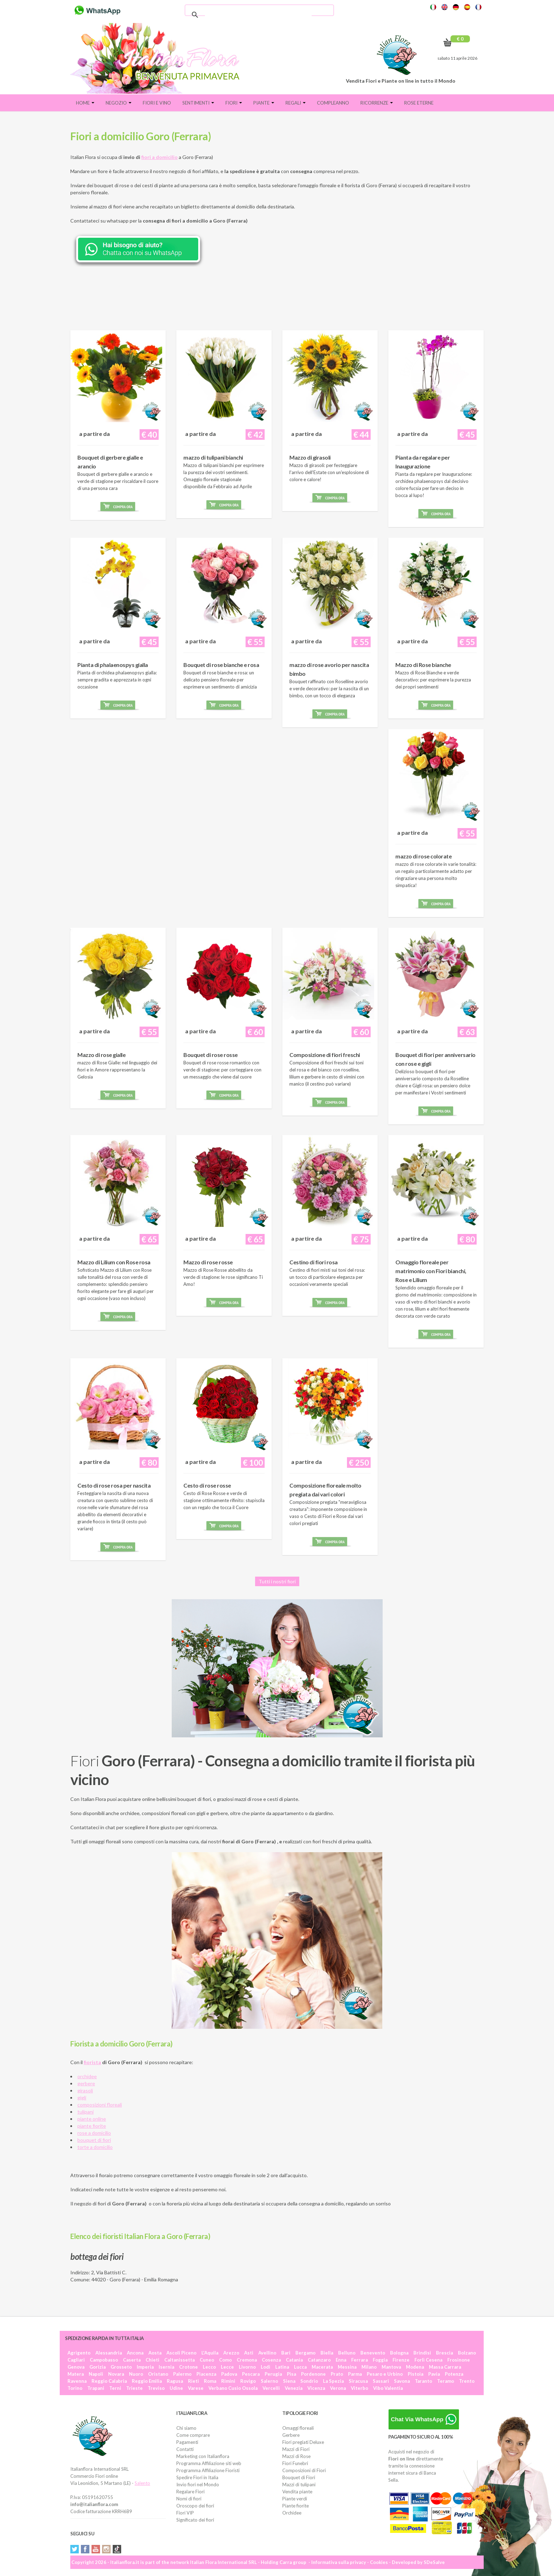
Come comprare (193, 2435)
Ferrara (359, 2360)
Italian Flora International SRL (223, 2562)
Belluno (346, 2353)
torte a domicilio (95, 2147)
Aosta (154, 2353)
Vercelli (271, 2388)
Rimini (228, 2381)
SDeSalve (434, 2562)
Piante (263, 103)
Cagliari (76, 2360)
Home (85, 103)
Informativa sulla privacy (338, 2562)
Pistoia (415, 2374)
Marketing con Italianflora (202, 2456)
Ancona (135, 2353)
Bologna (399, 2353)
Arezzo (231, 2353)
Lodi (265, 2367)
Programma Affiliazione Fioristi (208, 2470)
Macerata (322, 2367)
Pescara (251, 2374)
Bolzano (467, 2353)
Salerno (269, 2381)
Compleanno (333, 103)
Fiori (233, 103)
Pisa (291, 2374)
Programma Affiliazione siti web (208, 2463)
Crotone (188, 2367)
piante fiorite (91, 2126)
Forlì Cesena (428, 2360)
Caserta (132, 2360)
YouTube (96, 2549)
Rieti (193, 2381)
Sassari (381, 2381)
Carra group (292, 2562)
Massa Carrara (445, 2367)
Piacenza (206, 2374)
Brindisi (422, 2353)
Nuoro (136, 2374)
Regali (295, 103)
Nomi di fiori (188, 2498)
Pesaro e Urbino (385, 2374)
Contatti (185, 2449)
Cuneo (207, 2360)
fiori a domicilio (159, 157)
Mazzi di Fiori (296, 2449)
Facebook (85, 2549)
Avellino (267, 2353)
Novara (116, 2374)
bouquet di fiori (94, 2140)
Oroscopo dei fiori (195, 2506)
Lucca (300, 2367)
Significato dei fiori (195, 2520)
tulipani (85, 2112)
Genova (75, 2367)
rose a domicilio (94, 2133)
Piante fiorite (295, 2506)
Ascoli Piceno (181, 2353)
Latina (282, 2367)
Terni (115, 2388)
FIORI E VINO (157, 103)
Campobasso (104, 2360)
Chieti (152, 2360)
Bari (285, 2353)
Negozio (118, 103)
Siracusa (358, 2381)
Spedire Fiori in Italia (197, 2477)
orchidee (87, 2076)
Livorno (247, 2367)
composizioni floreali (99, 2105)
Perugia (273, 2374)
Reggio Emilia (147, 2381)
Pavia (434, 2374)
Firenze (401, 2360)
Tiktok (117, 2549)
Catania (294, 2360)
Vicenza (316, 2388)
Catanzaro (319, 2360)
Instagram (106, 2549)
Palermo (182, 2374)
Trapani (95, 2388)
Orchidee (291, 2513)
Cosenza (271, 2360)
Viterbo (359, 2388)
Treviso (156, 2388)
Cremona (247, 2360)
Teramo (445, 2381)
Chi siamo (186, 2428)
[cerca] (258, 15)
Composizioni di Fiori (304, 2470)
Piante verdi (294, 2498)
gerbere (86, 2083)
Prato (337, 2374)
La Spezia (333, 2381)
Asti (248, 2353)
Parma (355, 2374)
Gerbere (291, 2435)
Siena (289, 2381)
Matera (75, 2374)
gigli (81, 2098)
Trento (467, 2381)
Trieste (134, 2388)
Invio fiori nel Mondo (197, 2484)
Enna (341, 2360)
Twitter (74, 2549)
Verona (338, 2388)
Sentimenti (198, 103)
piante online (91, 2119)
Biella (326, 2353)
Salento (142, 2483)
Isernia (166, 2367)
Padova (229, 2374)
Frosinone (458, 2360)
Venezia (293, 2388)
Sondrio (309, 2381)
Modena (415, 2367)
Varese (196, 2388)
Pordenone (313, 2374)
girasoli (85, 2090)
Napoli (96, 2374)
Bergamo (305, 2353)
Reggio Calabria (109, 2381)
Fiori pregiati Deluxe (303, 2442)
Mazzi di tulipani (299, 2484)
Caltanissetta (179, 2360)
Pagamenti (187, 2442)
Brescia (444, 2353)
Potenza (454, 2374)
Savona (402, 2381)
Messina (347, 2367)
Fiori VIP (185, 2513)
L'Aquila (209, 2353)
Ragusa (175, 2381)
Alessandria (108, 2353)
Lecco (209, 2367)
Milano (369, 2367)
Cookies (379, 2562)
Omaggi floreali (298, 2428)
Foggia (380, 2360)
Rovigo (248, 2381)
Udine (176, 2388)
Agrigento (78, 2353)
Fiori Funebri (295, 2463)
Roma (210, 2381)
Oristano (158, 2374)
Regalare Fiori (190, 2491)
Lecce (227, 2367)
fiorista (92, 2062)
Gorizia (97, 2367)
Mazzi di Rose (296, 2456)
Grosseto (121, 2367)
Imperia (145, 2367)
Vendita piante (297, 2491)
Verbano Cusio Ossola (233, 2388)
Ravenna (77, 2381)
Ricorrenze (376, 103)
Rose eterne (419, 103)
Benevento (372, 2353)
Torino (74, 2388)
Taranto (423, 2381)
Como (225, 2360)
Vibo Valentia (388, 2388)
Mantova (391, 2367)
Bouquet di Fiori (298, 2477)
